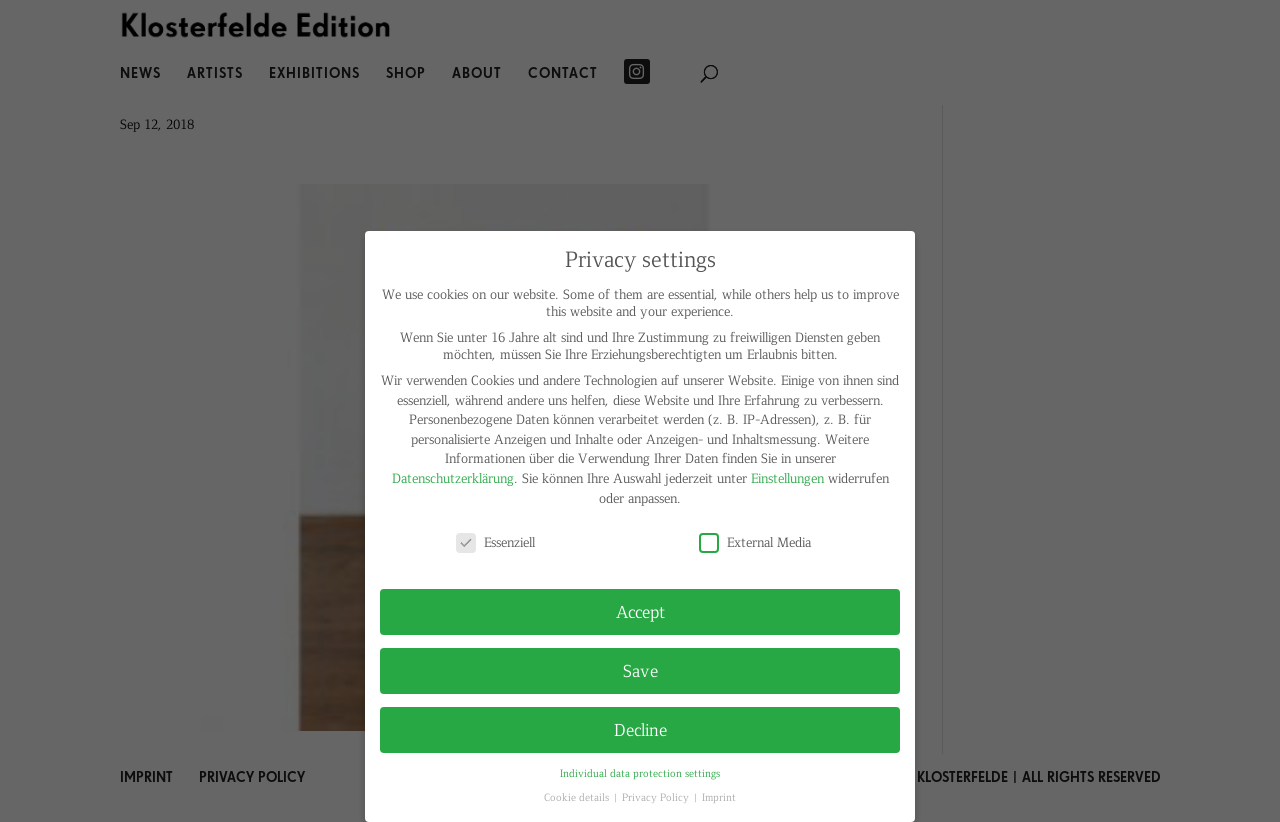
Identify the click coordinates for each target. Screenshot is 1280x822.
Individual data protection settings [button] (640, 772)
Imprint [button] (719, 796)
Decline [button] (640, 729)
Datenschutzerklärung (453, 477)
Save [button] (640, 670)
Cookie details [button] (578, 796)
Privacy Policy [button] (657, 796)
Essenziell (495, 541)
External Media (755, 541)
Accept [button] (640, 611)
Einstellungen (787, 477)
